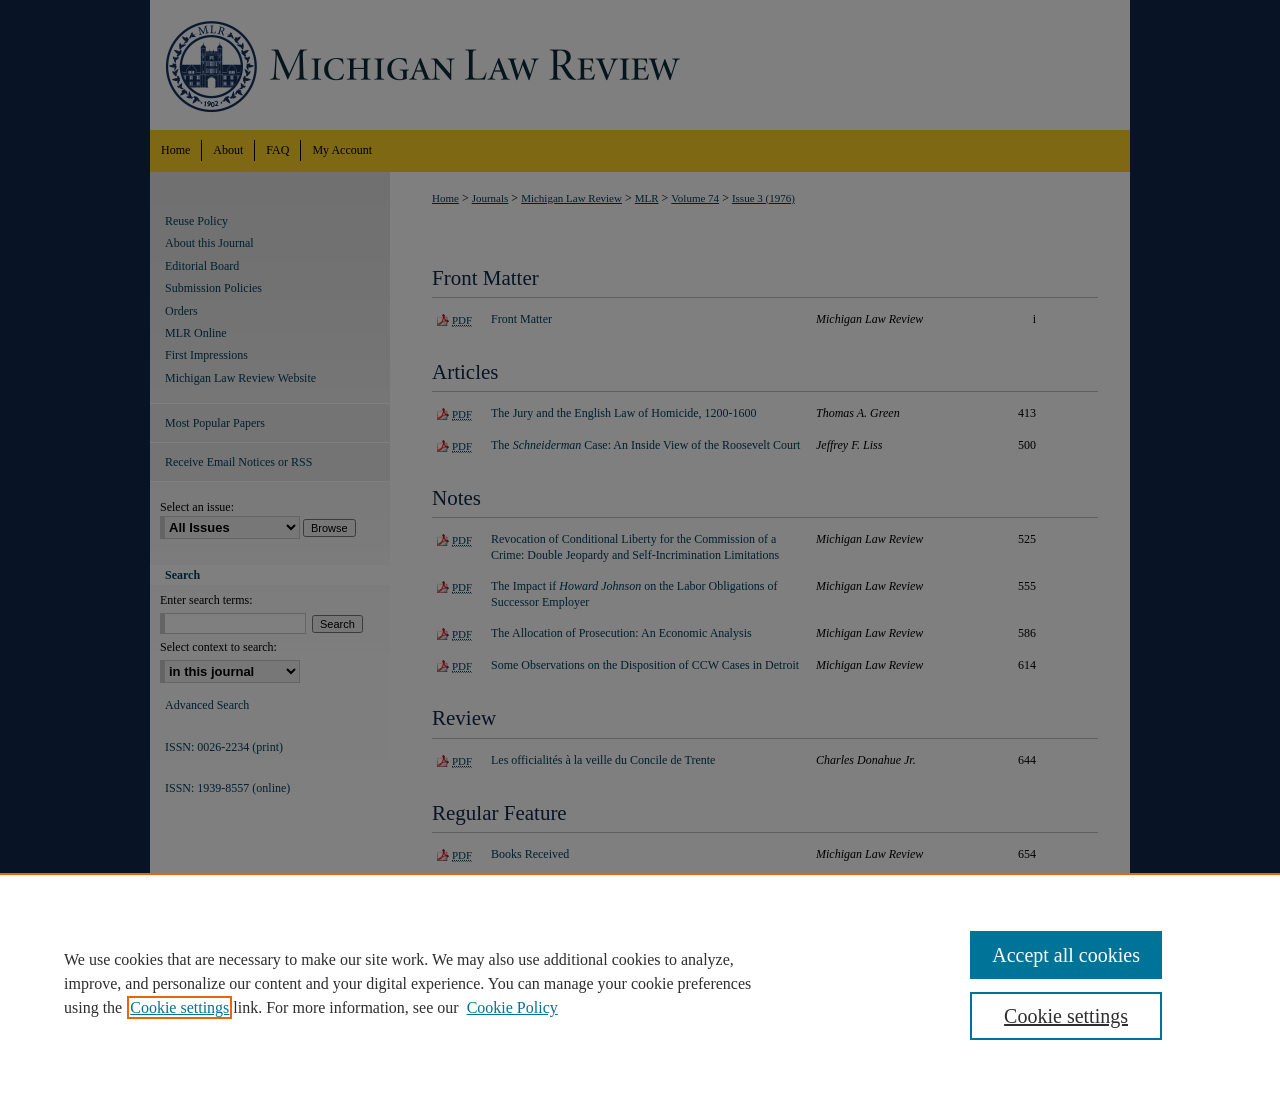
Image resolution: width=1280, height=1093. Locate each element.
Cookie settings (179, 1007)
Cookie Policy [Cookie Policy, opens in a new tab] (512, 1007)
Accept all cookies (1066, 955)
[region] (640, 983)
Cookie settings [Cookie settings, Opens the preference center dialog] (1066, 1016)
